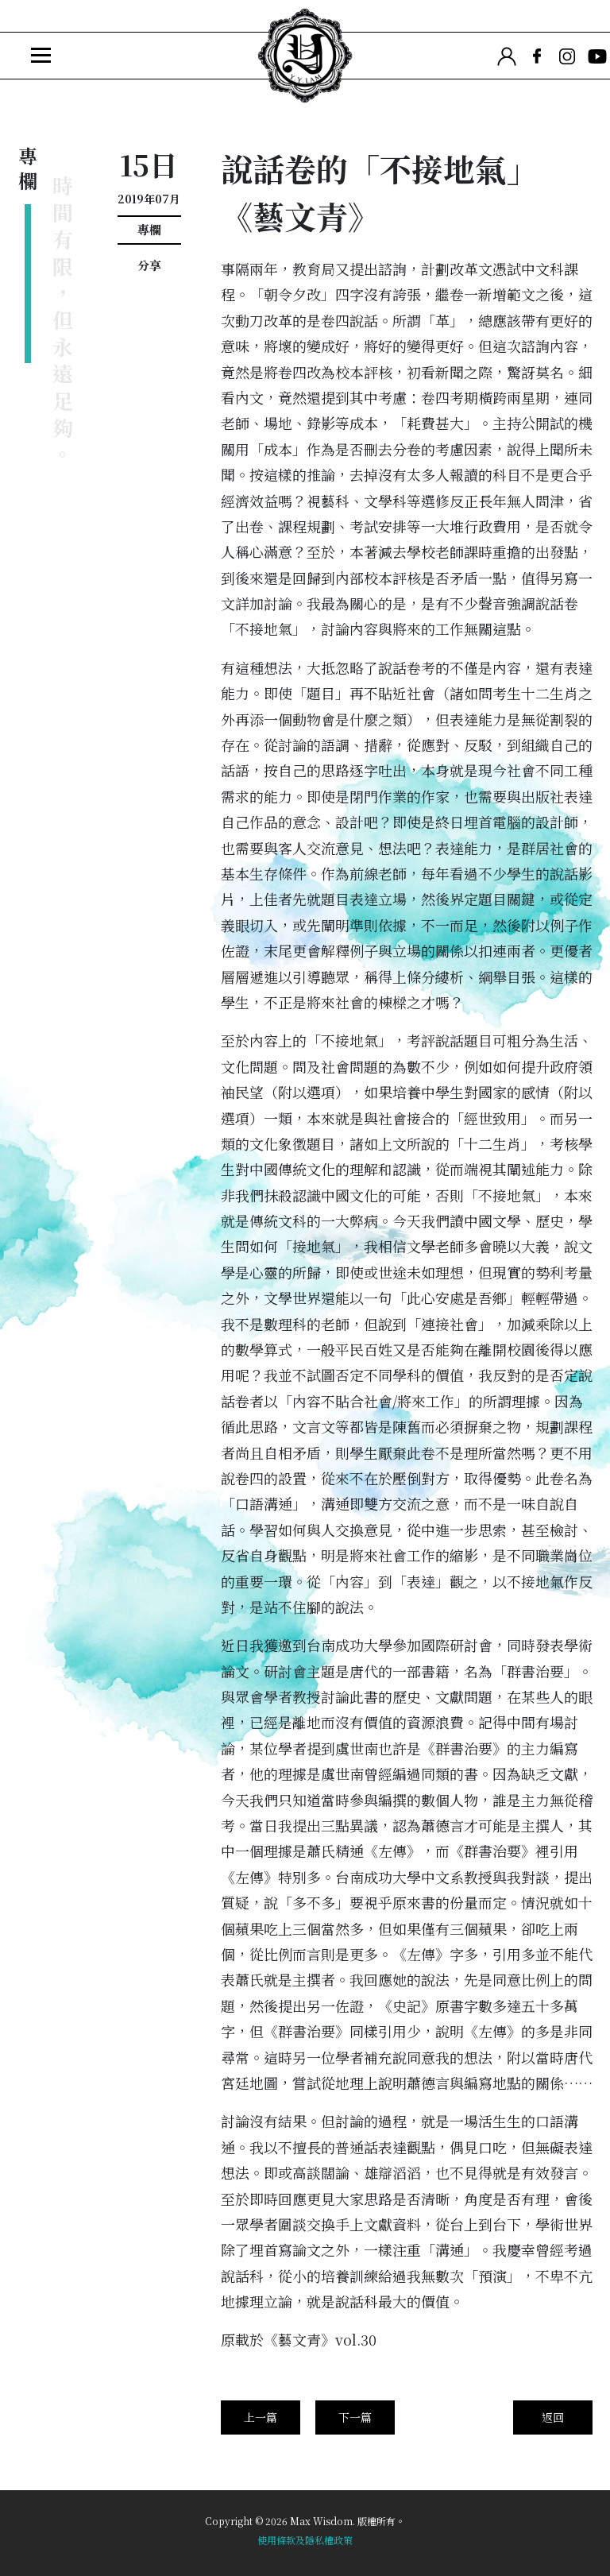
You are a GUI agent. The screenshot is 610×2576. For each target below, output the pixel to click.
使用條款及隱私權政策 (305, 2540)
